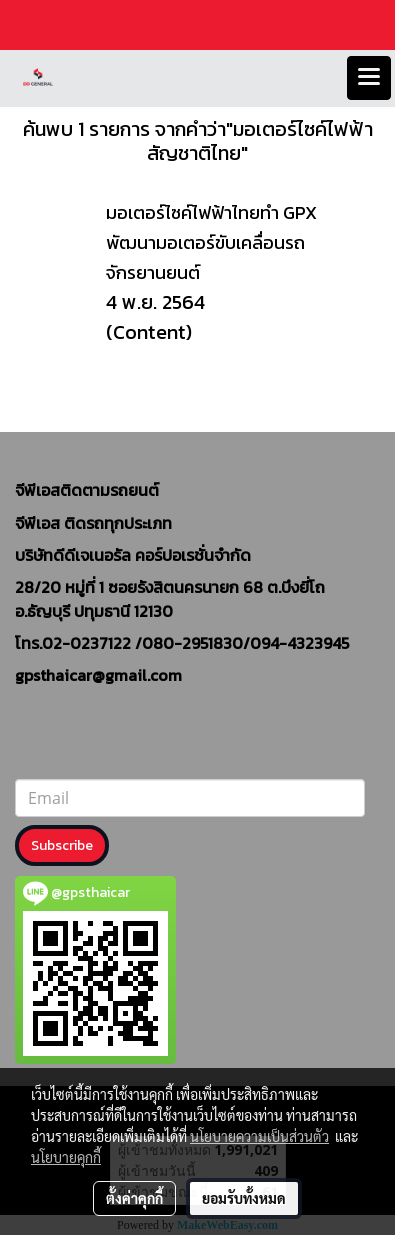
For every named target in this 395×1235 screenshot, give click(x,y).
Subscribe (62, 845)
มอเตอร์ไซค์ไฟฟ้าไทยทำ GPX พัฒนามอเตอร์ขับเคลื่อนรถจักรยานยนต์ (211, 242)
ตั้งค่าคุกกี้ (134, 1198)
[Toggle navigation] (369, 78)
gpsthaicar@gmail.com (98, 675)
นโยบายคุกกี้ (66, 1157)
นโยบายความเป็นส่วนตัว (259, 1136)
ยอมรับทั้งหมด (244, 1198)
